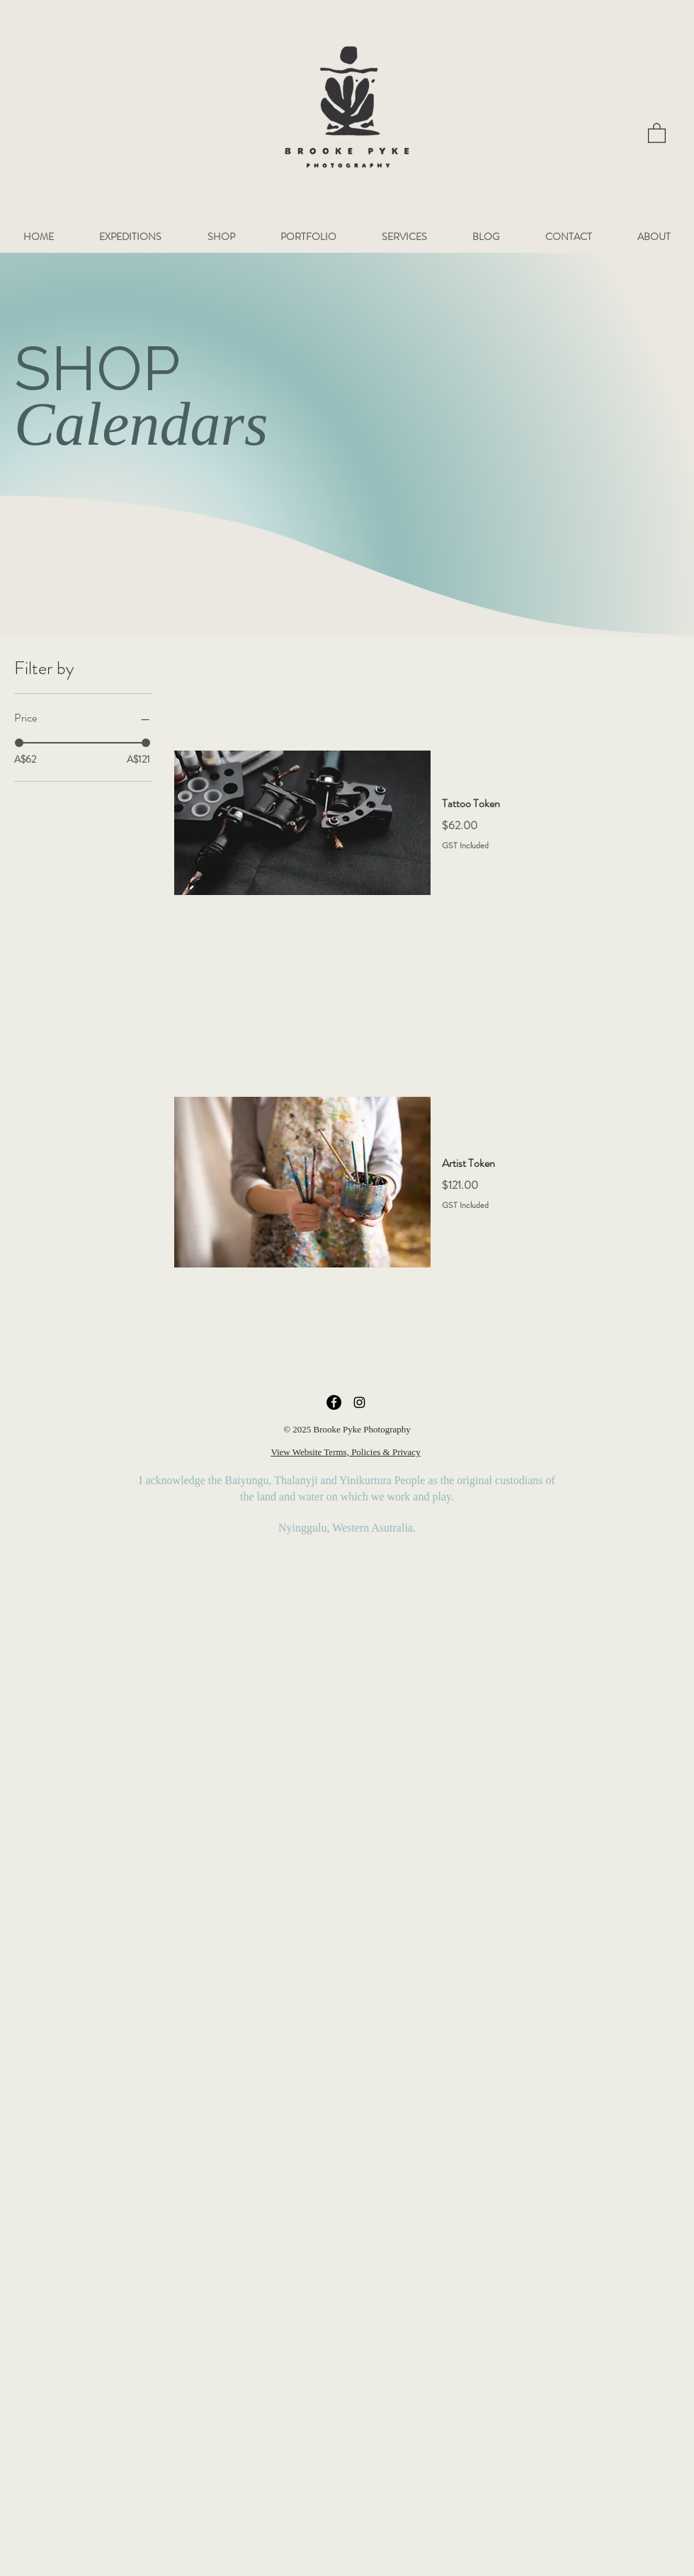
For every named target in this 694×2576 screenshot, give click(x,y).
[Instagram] (359, 1402)
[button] (657, 132)
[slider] (19, 742)
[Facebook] (333, 1402)
